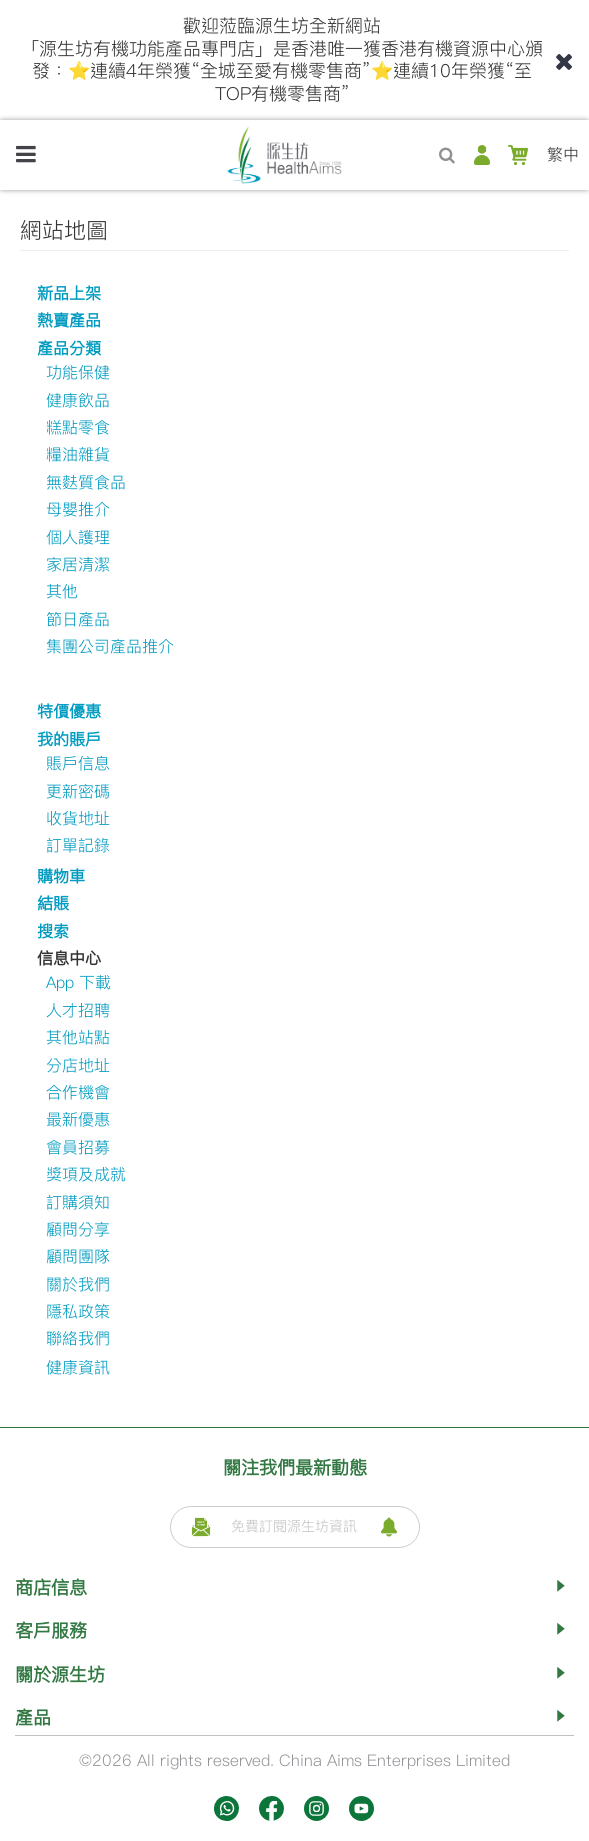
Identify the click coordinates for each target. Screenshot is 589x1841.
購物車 (61, 876)
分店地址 (78, 1065)
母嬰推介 (78, 509)
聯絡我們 (78, 1338)
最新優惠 (78, 1119)
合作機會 (78, 1092)
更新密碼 (78, 791)
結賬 (53, 903)
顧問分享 (78, 1229)
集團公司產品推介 (110, 646)
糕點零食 (78, 427)
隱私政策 (78, 1311)
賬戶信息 (78, 763)
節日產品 (78, 619)
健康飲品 (78, 400)
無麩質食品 (86, 482)
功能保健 (78, 372)
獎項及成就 (86, 1174)
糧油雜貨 (78, 454)
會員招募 (78, 1147)
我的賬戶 (69, 739)
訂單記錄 (78, 845)
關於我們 (78, 1284)
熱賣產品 (69, 320)
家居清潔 (78, 564)
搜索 (53, 931)
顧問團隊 (78, 1256)
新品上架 (69, 293)
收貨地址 (78, 818)
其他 (62, 591)
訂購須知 (78, 1202)
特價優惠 (69, 711)
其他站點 (78, 1037)
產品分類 (69, 348)
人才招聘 (78, 1010)
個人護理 (78, 537)
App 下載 (78, 982)
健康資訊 (78, 1367)
